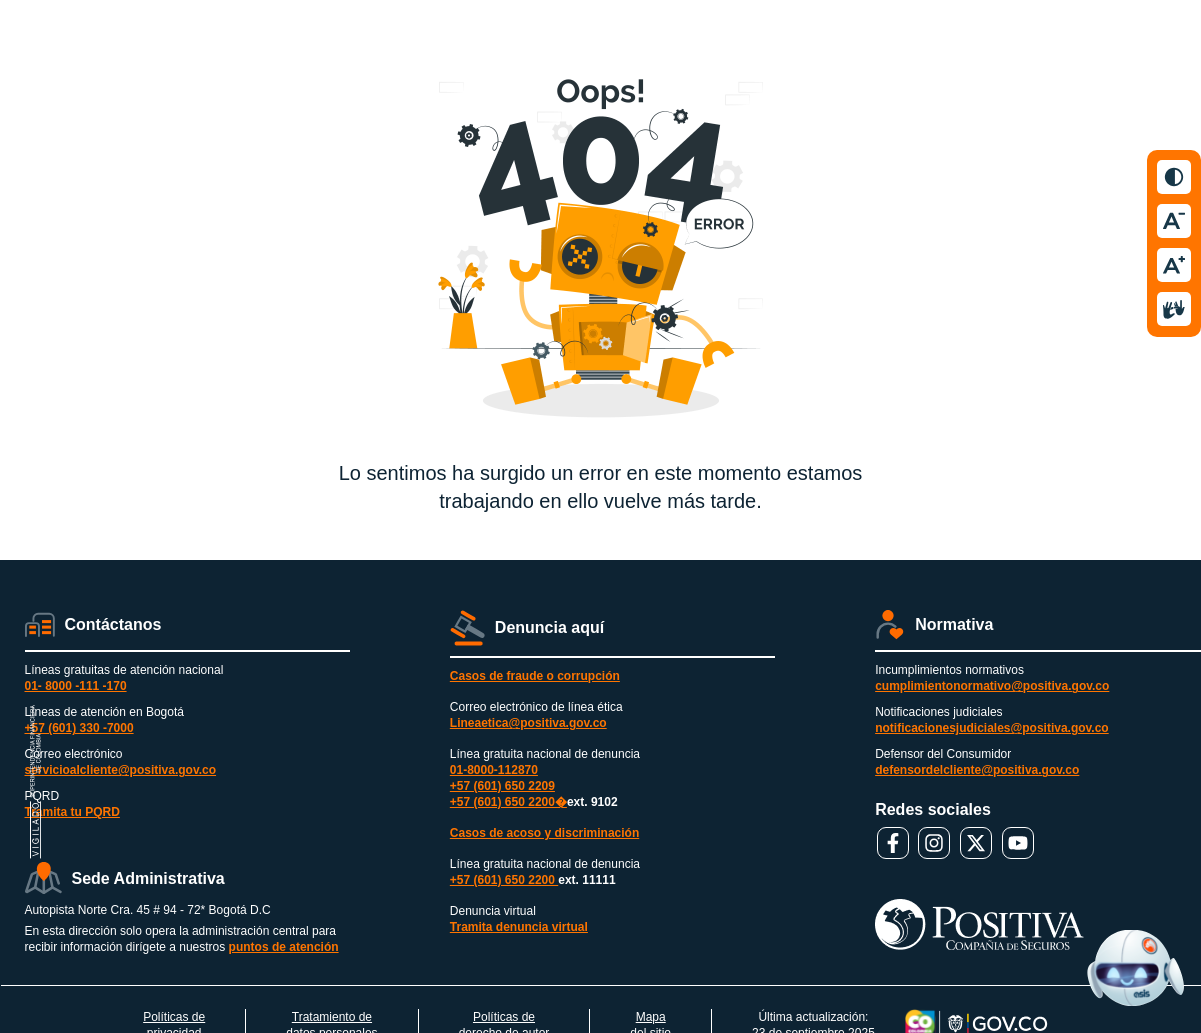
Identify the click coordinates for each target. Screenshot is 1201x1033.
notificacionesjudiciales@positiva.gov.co (992, 728)
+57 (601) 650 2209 (502, 786)
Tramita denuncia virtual (519, 927)
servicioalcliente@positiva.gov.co (121, 770)
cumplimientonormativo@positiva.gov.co (992, 686)
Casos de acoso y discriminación (544, 833)
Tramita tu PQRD (72, 812)
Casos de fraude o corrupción (535, 676)
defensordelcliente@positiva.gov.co (977, 770)
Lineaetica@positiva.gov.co (528, 723)
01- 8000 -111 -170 (76, 686)
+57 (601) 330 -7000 (79, 728)
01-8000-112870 (494, 770)
